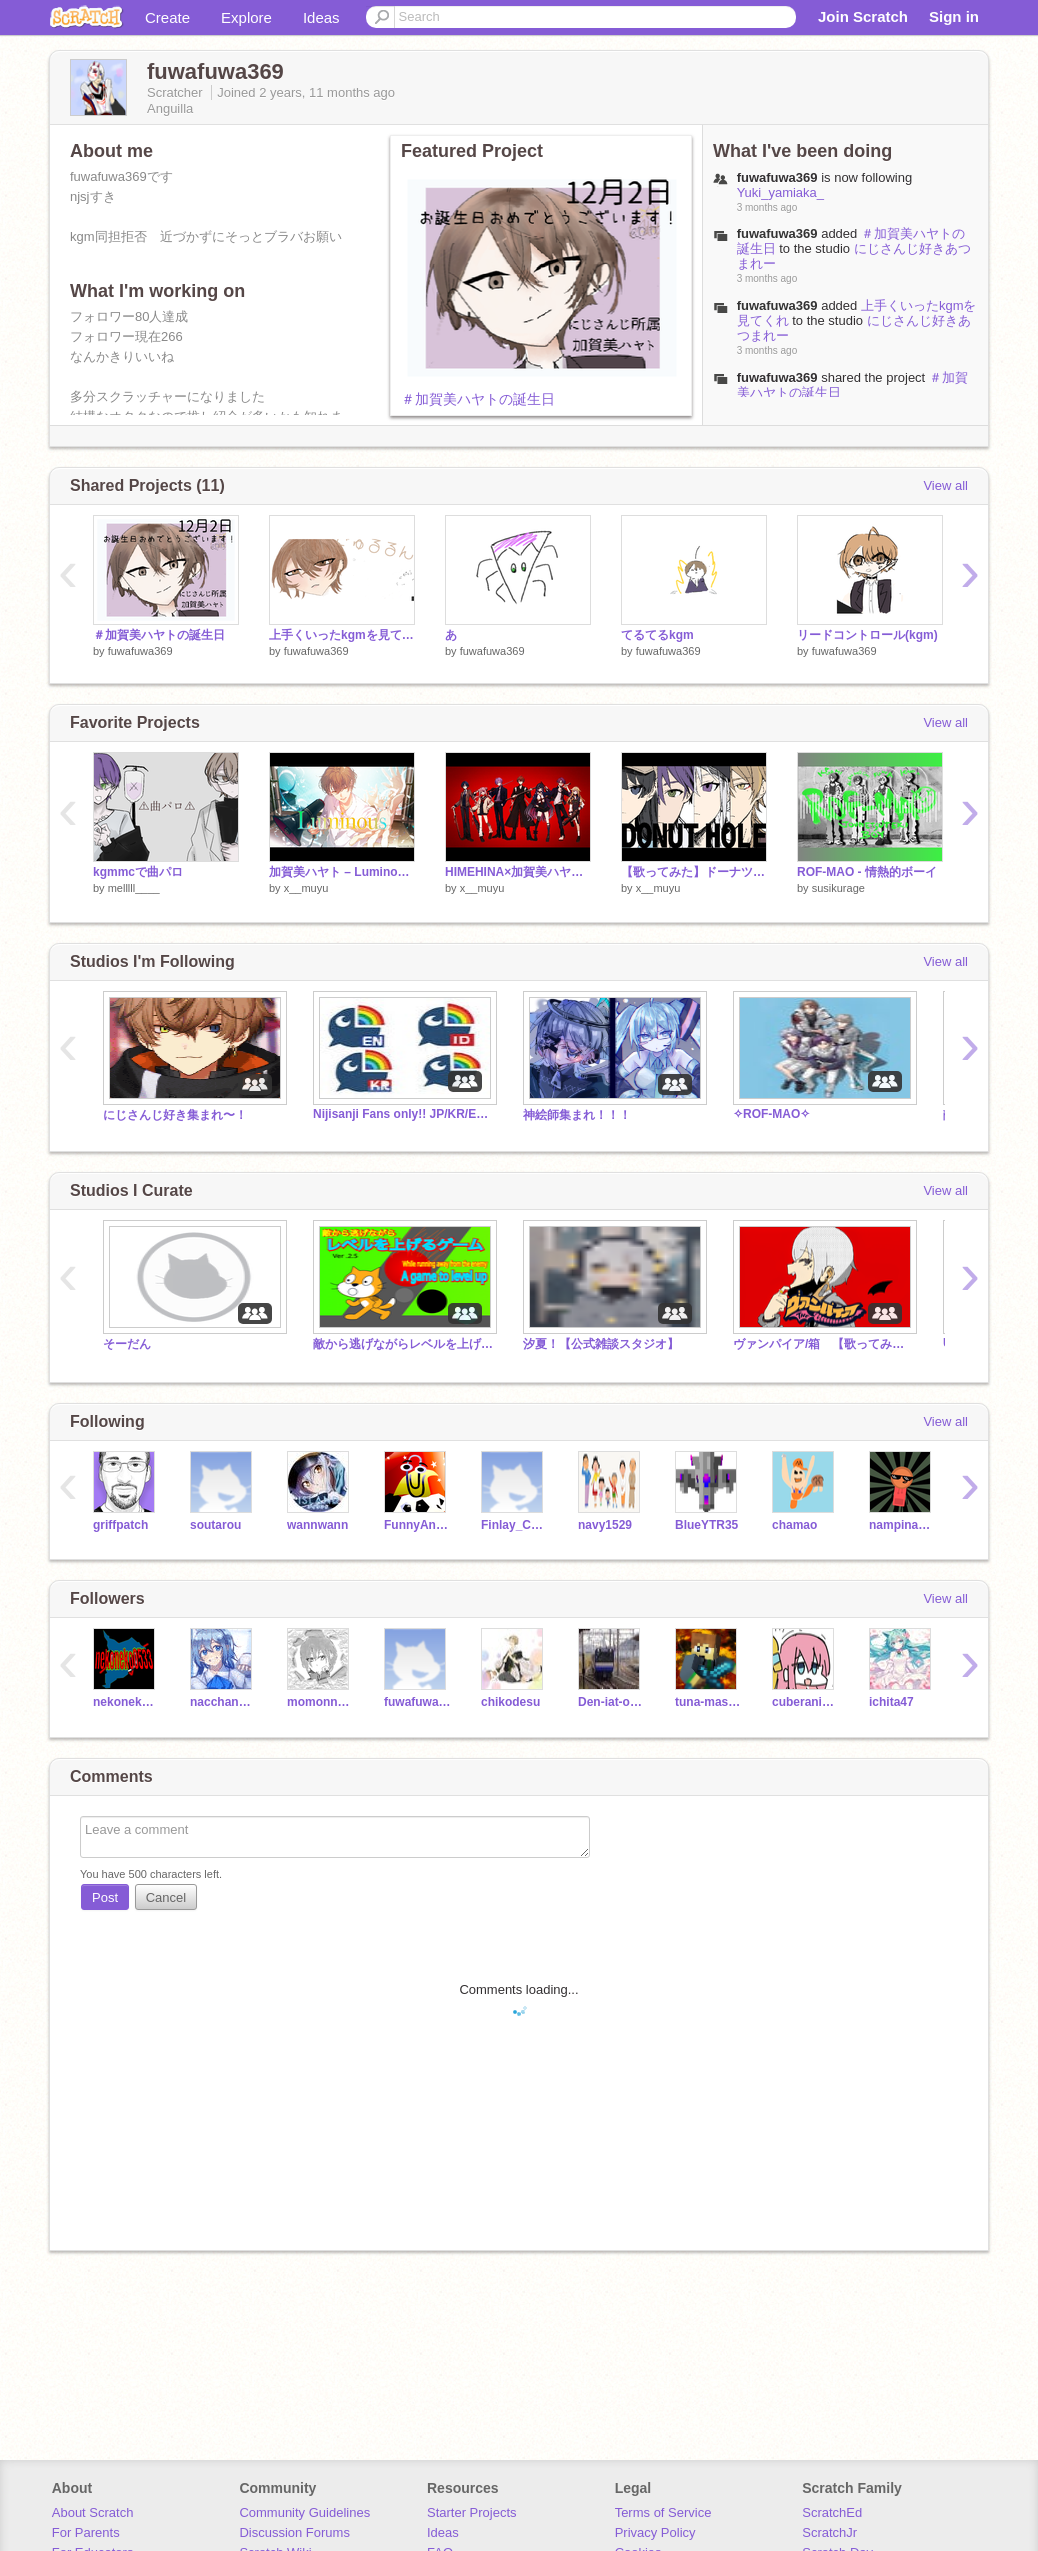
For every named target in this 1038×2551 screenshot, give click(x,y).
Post (105, 1897)
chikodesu (510, 1702)
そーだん (127, 1344)
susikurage (838, 888)
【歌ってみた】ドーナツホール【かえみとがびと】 (694, 872)
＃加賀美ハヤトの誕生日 (478, 399)
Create (167, 17)
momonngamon (320, 1702)
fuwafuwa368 (417, 1702)
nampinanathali (902, 1525)
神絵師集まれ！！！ (577, 1115)
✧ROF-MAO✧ (771, 1114)
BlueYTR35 (706, 1525)
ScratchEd (832, 2512)
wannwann (317, 1525)
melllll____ (134, 888)
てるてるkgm (657, 635)
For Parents (86, 2532)
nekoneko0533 (126, 1702)
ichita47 (891, 1702)
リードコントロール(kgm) (867, 635)
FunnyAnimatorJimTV (417, 1525)
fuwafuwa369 (777, 233)
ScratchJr (829, 2532)
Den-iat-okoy (611, 1702)
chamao (794, 1525)
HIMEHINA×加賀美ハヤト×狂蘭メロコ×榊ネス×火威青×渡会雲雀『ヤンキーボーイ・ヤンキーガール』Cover (518, 872)
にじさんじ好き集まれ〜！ (175, 1115)
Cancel (166, 1897)
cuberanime (805, 1702)
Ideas (321, 17)
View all (945, 485)
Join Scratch (863, 16)
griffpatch (120, 1525)
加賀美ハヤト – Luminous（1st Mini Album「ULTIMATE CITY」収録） (342, 872)
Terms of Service (663, 2512)
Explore (246, 17)
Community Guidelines (304, 2512)
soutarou (215, 1525)
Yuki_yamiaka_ (780, 192)
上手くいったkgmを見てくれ (342, 635)
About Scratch (93, 2512)
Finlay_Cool (514, 1525)
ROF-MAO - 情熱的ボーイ (867, 872)
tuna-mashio (708, 1702)
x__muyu (306, 888)
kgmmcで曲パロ (138, 872)
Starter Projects (472, 2512)
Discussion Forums (294, 2532)
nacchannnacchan (223, 1702)
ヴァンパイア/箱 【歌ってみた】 (823, 1344)
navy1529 (605, 1525)
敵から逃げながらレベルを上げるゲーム (403, 1344)
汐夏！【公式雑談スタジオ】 (601, 1344)
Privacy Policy (655, 2532)
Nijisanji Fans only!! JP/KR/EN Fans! (403, 1114)
